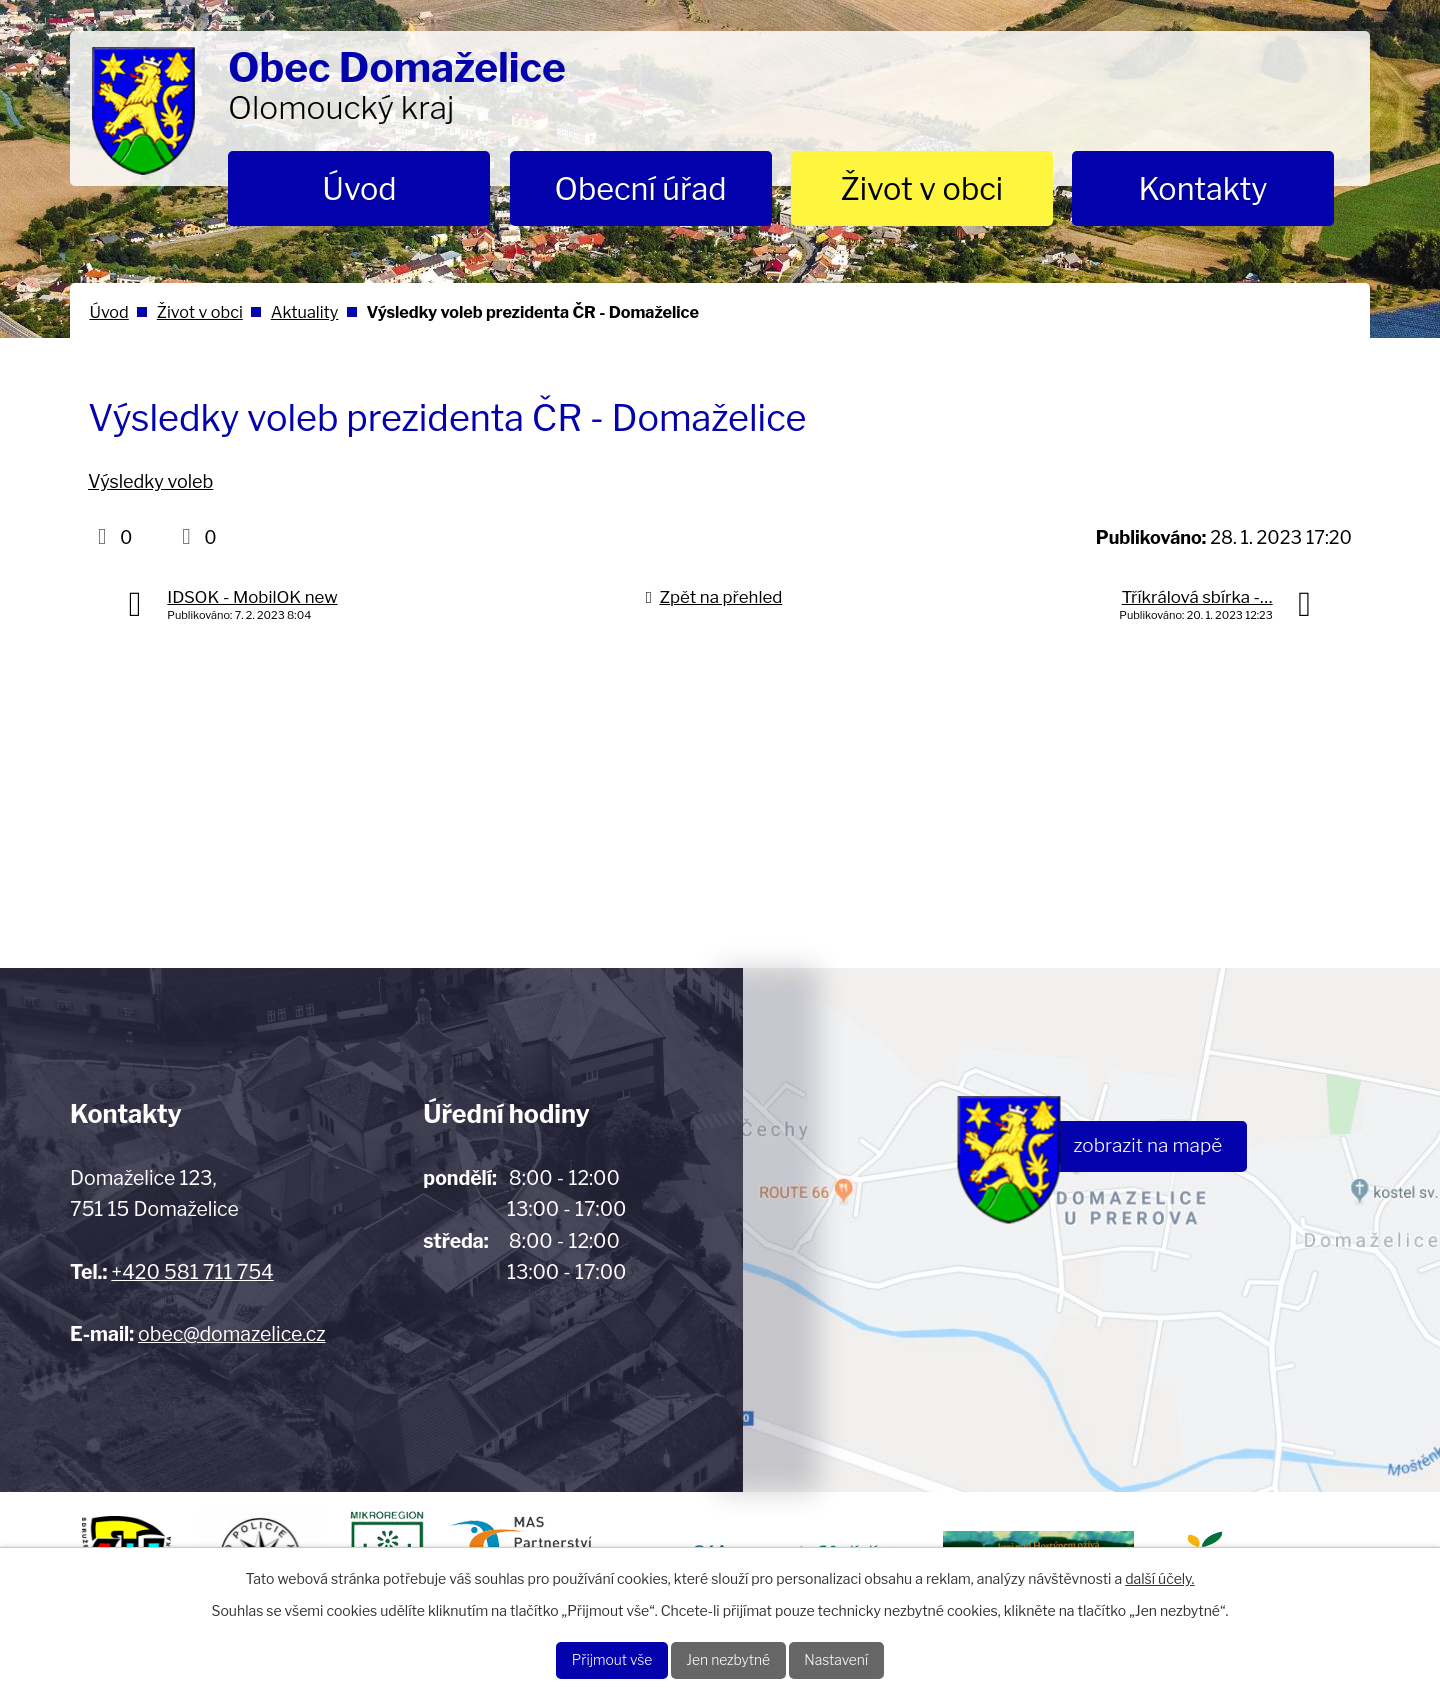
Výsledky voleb (150, 481)
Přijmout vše (588, 1657)
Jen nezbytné (729, 1657)
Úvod (359, 189)
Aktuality (305, 312)
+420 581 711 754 (192, 1272)
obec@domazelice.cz (231, 1334)
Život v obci (921, 189)
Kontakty (1202, 189)
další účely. (1159, 1572)
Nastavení (860, 1657)
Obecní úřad (641, 189)
